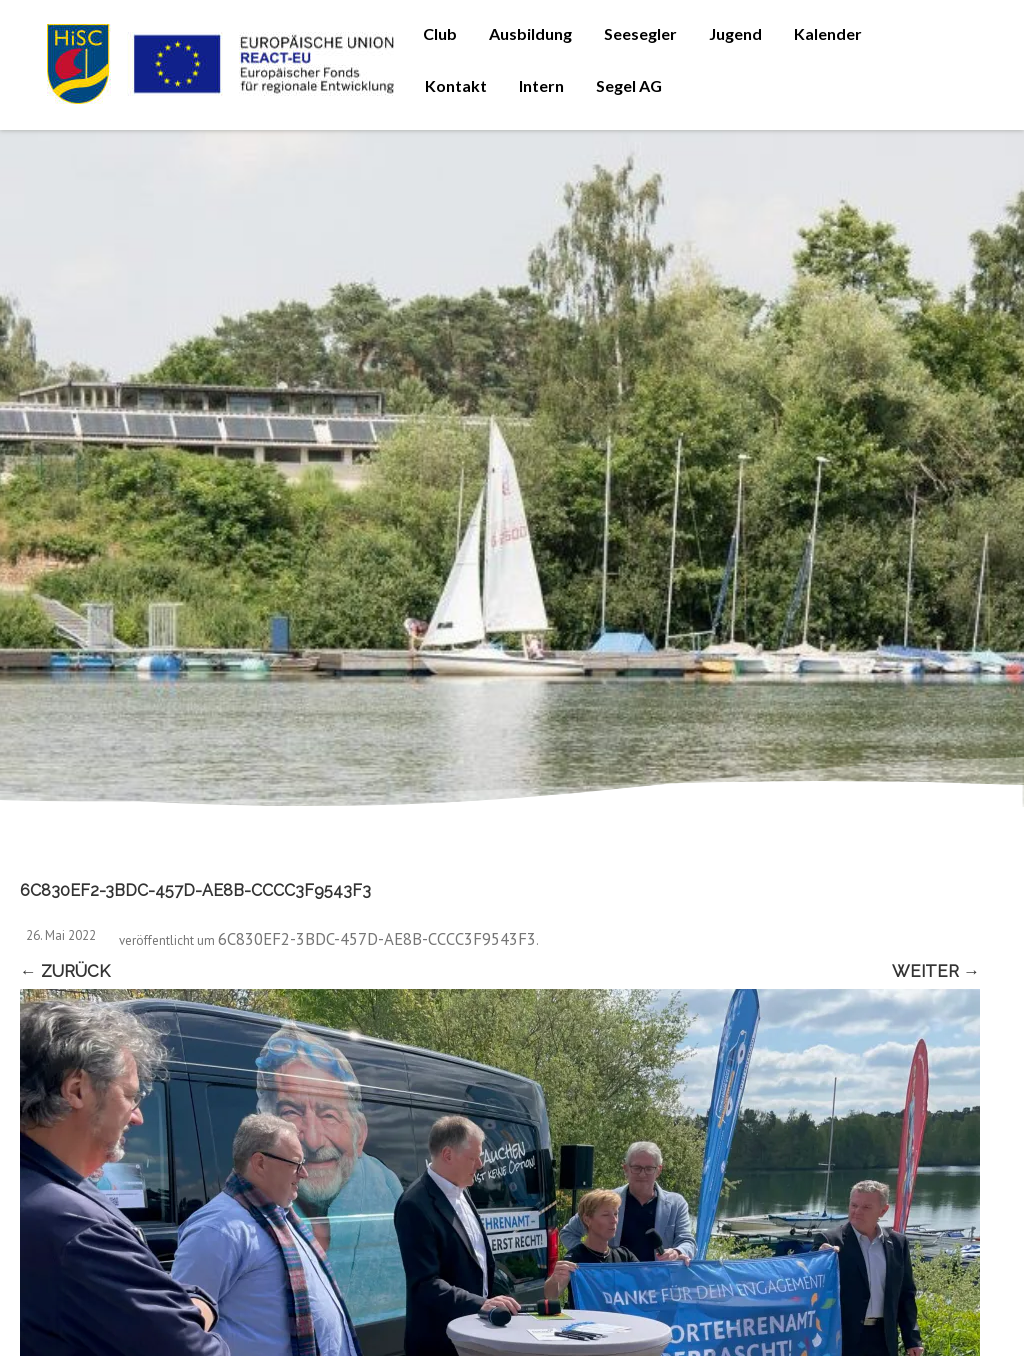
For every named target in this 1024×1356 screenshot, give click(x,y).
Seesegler (640, 33)
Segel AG (629, 85)
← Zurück (65, 971)
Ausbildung (530, 33)
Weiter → (936, 971)
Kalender (828, 33)
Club (440, 33)
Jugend (735, 33)
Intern (541, 85)
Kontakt (456, 85)
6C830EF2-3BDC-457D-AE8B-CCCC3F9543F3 (377, 939)
